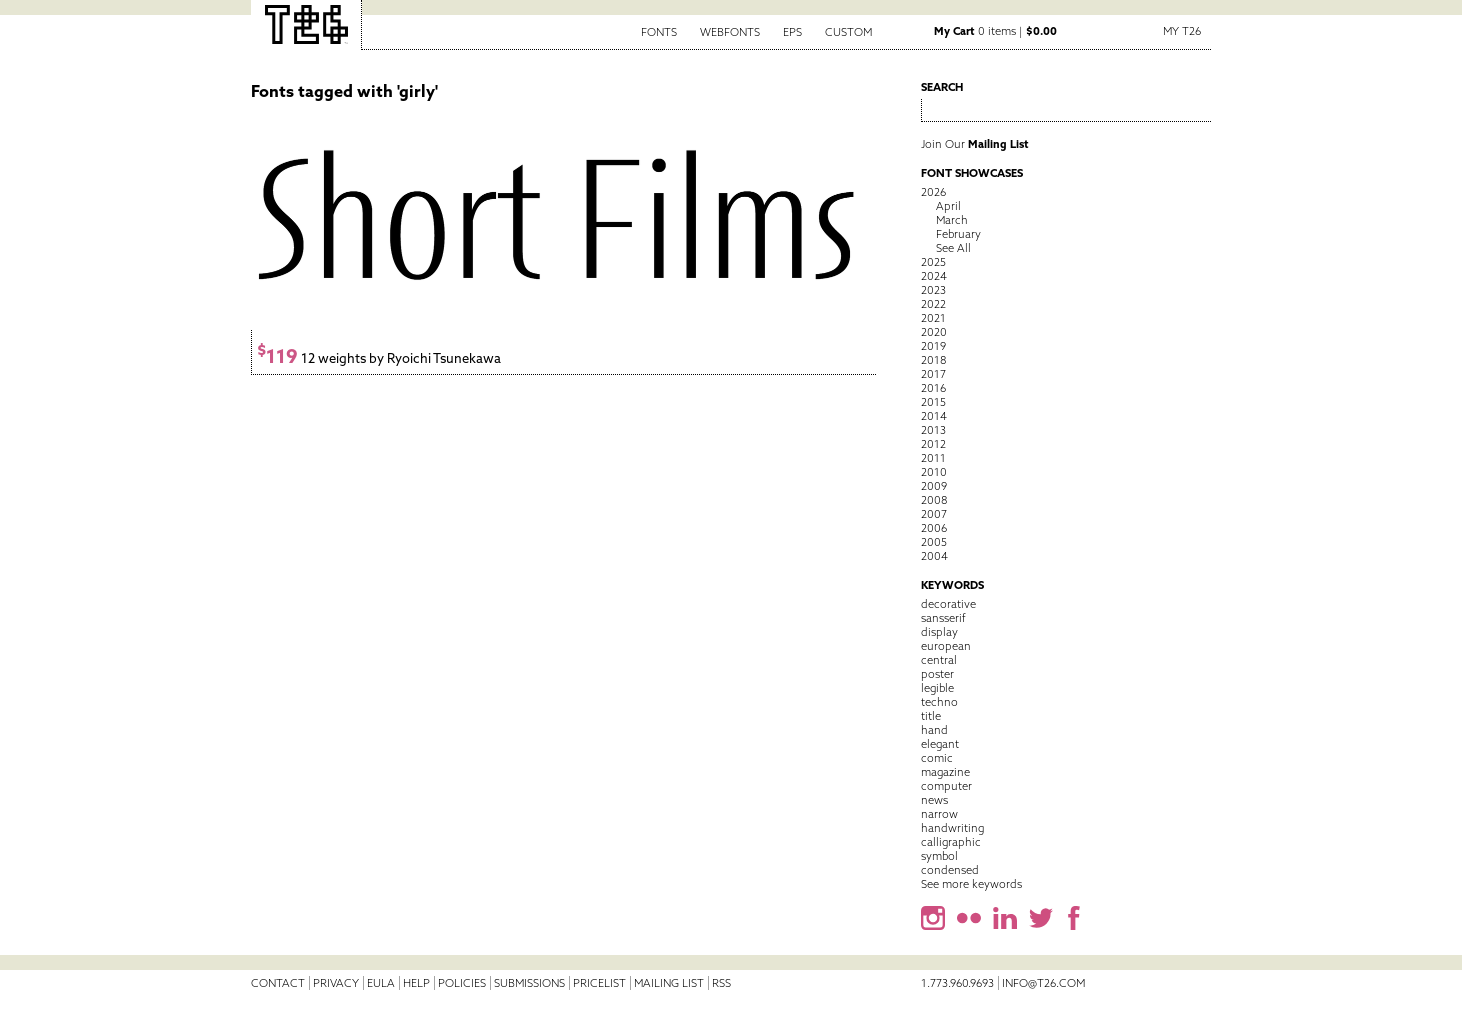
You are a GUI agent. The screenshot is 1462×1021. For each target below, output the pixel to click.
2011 (933, 458)
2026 (933, 192)
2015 (933, 402)
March (952, 220)
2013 (933, 430)
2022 (933, 304)
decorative (948, 604)
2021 (933, 318)
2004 (934, 556)
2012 (933, 444)
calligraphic (951, 842)
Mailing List (669, 983)
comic (937, 758)
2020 (934, 332)
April (948, 206)
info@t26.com (1043, 983)
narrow (939, 814)
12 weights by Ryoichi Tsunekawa (379, 358)
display (939, 632)
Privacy (336, 983)
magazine (945, 772)
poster (937, 674)
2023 (933, 290)
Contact (278, 983)
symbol (939, 856)
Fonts (659, 32)
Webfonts (730, 32)
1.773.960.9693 (957, 983)
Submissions (529, 983)
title (931, 716)
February (958, 234)
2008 (934, 500)
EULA (381, 983)
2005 (934, 542)
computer (946, 786)
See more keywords (971, 884)
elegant (940, 744)
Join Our (975, 144)
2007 (934, 514)
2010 (934, 472)
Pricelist (599, 983)
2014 (934, 416)
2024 (934, 276)
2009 (934, 486)
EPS (792, 32)
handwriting (952, 828)
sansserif (943, 618)
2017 (933, 374)
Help (416, 983)
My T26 (1182, 31)
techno (939, 702)
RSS (721, 983)
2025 (933, 262)
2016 (933, 388)
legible (937, 688)
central (939, 660)
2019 (933, 346)
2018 (933, 360)
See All (953, 248)
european (946, 646)
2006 (934, 528)
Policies (462, 983)
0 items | (995, 31)
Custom (848, 32)
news (934, 800)
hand (934, 730)
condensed (950, 870)
